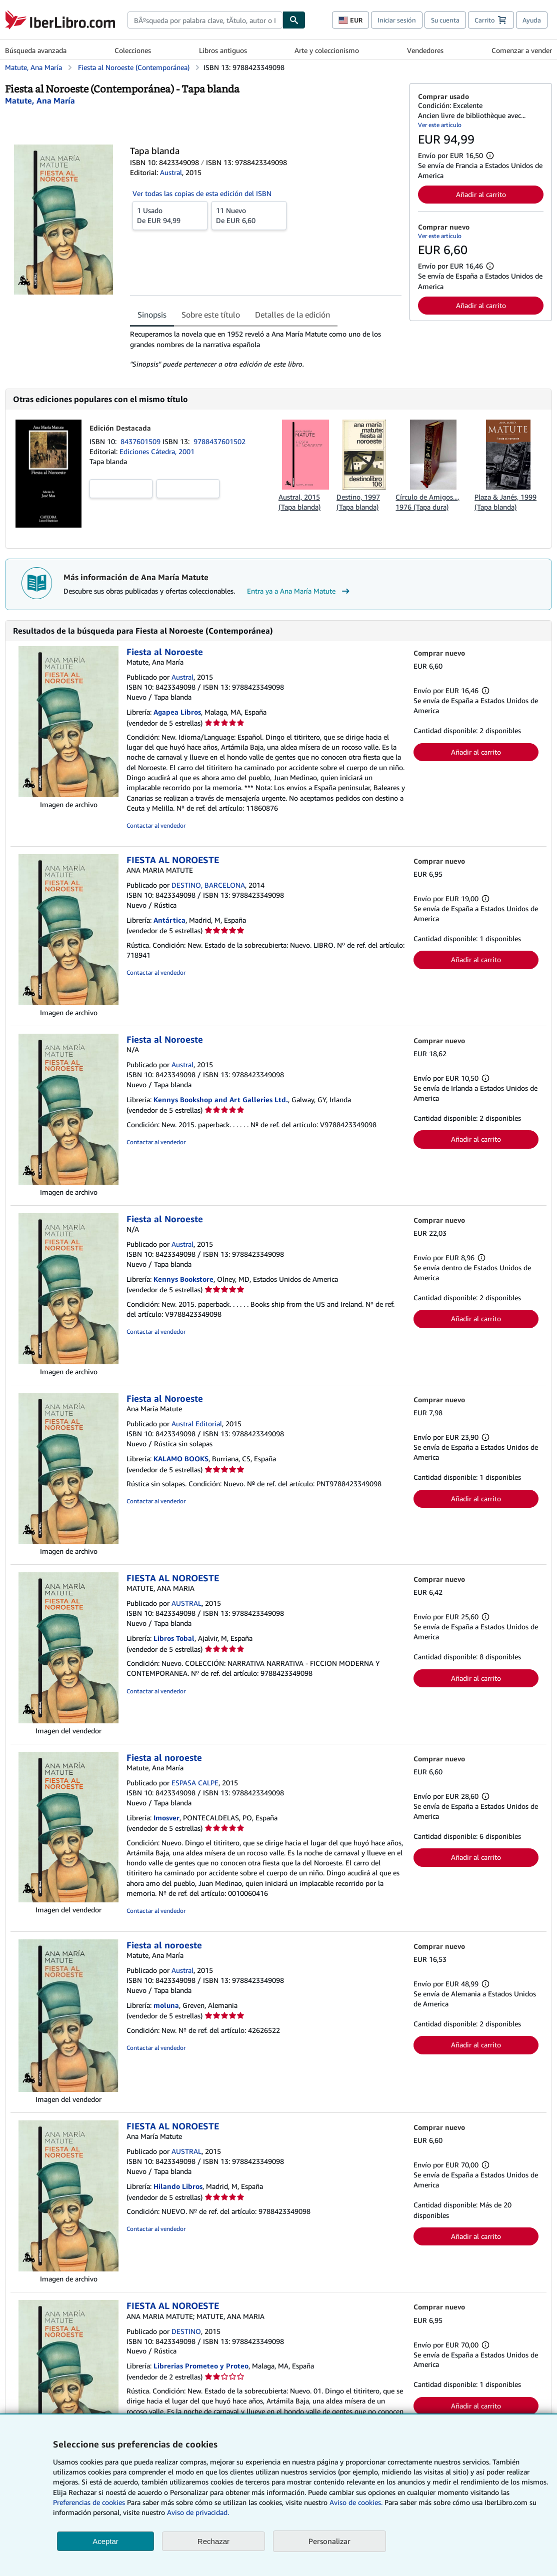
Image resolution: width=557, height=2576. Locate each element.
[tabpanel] (266, 349)
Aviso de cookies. (356, 2502)
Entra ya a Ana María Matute (299, 591)
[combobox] (205, 20)
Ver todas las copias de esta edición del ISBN (202, 193)
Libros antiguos (223, 50)
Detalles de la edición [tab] (292, 315)
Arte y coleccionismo (326, 50)
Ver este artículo (440, 125)
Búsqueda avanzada (35, 50)
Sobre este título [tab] (211, 315)
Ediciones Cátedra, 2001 (157, 451)
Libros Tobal (174, 1638)
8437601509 (141, 441)
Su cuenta (445, 20)
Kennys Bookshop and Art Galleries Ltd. (221, 1099)
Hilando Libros (178, 2186)
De (170, 215)
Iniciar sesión (397, 20)
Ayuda (531, 20)
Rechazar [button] (214, 2541)
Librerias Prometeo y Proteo (201, 2365)
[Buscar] (294, 20)
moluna (166, 2005)
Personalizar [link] (329, 2540)
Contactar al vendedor (156, 825)
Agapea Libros (177, 712)
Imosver (167, 1817)
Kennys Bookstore (184, 1279)
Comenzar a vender (522, 50)
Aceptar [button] (105, 2541)
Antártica (170, 920)
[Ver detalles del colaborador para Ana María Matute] (40, 101)
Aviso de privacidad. (198, 2512)
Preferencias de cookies (89, 2502)
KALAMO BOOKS (181, 1458)
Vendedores (425, 50)
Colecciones (132, 50)
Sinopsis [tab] (152, 315)
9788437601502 (220, 441)
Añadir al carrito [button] (481, 194)
